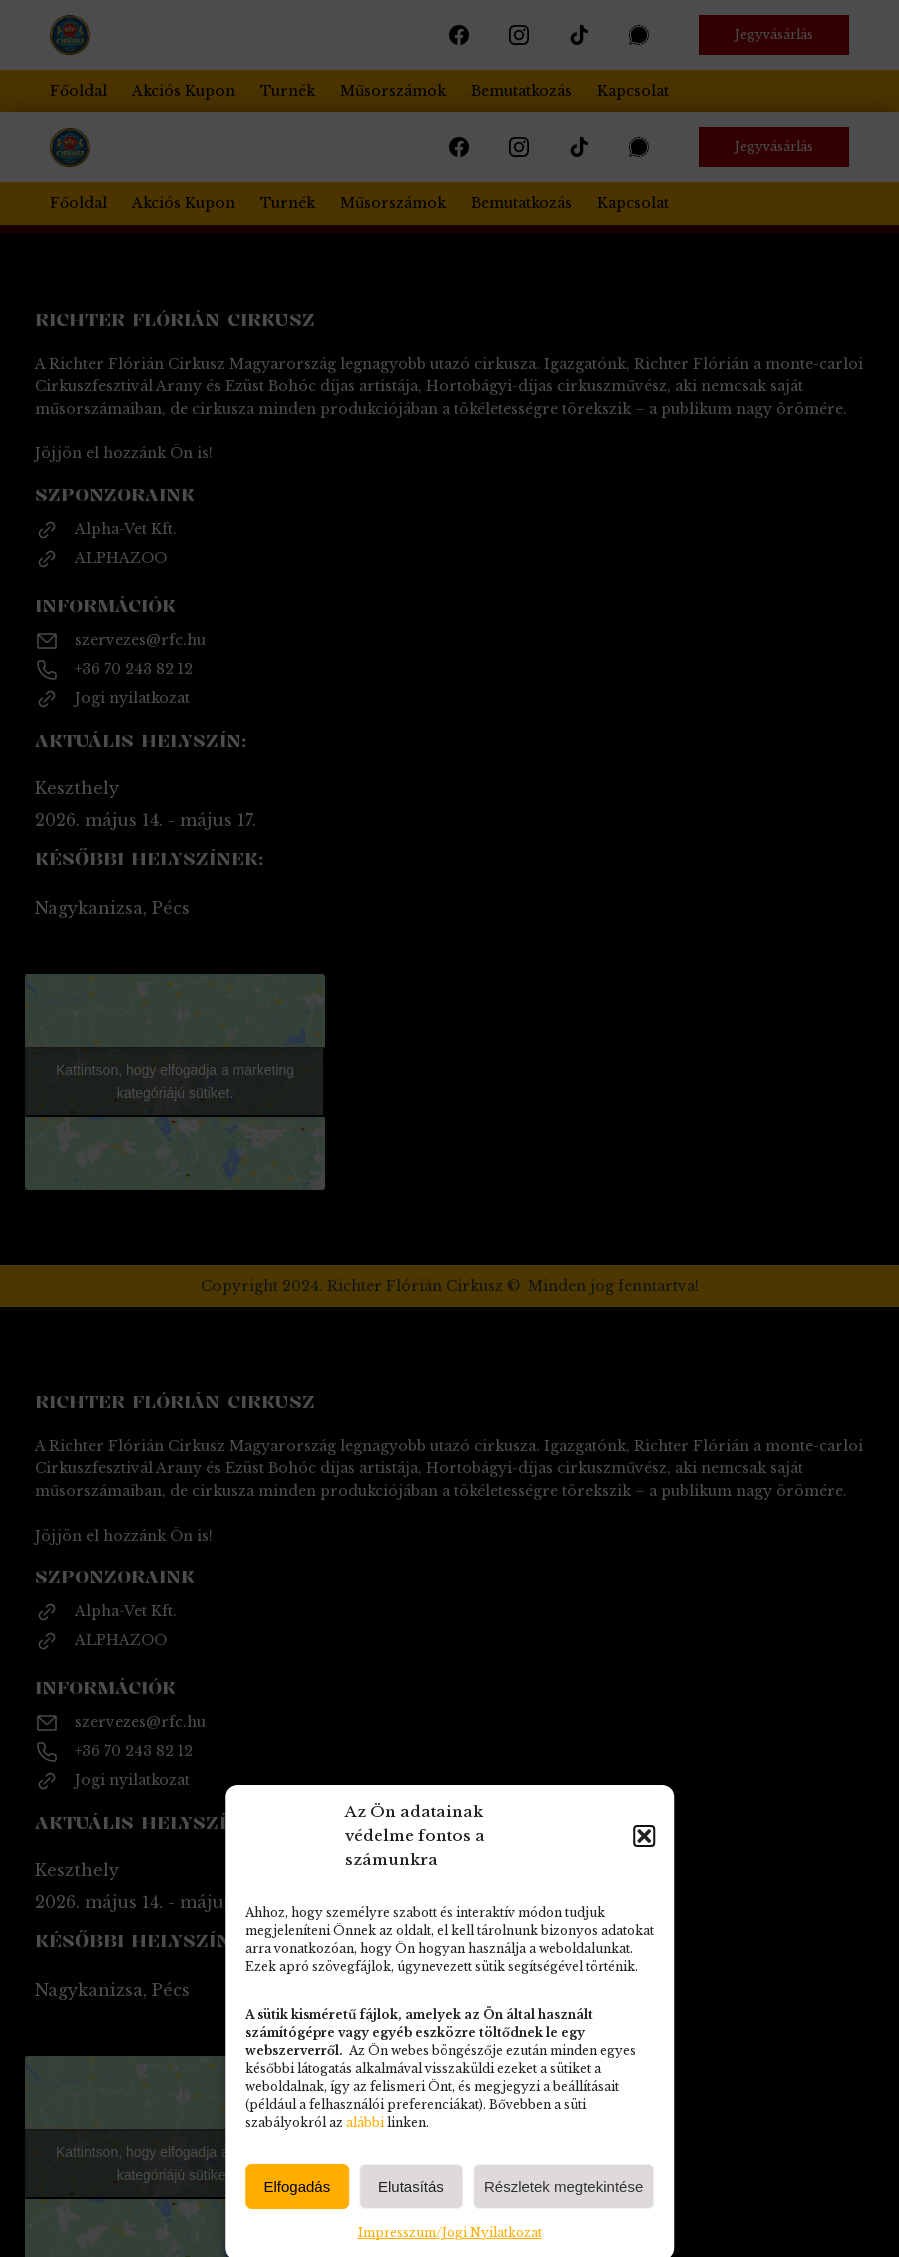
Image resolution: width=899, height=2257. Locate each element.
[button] (644, 2056)
